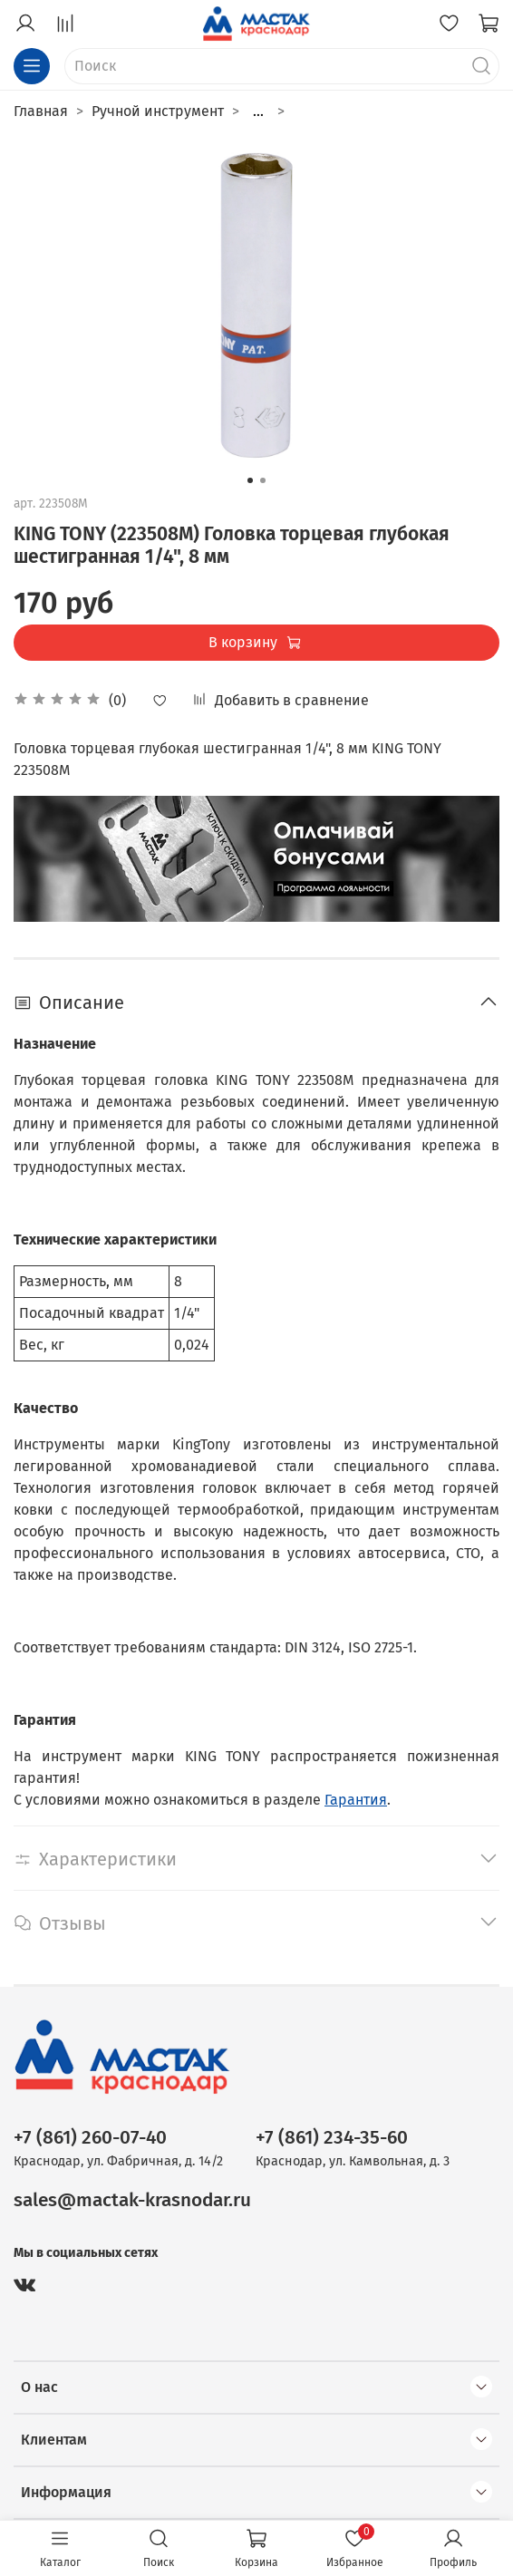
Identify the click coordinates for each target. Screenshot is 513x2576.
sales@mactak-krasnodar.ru (132, 2200)
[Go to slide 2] (263, 480)
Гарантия (355, 1799)
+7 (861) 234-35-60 (332, 2137)
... (258, 111)
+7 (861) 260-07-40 (90, 2137)
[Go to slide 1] (250, 480)
